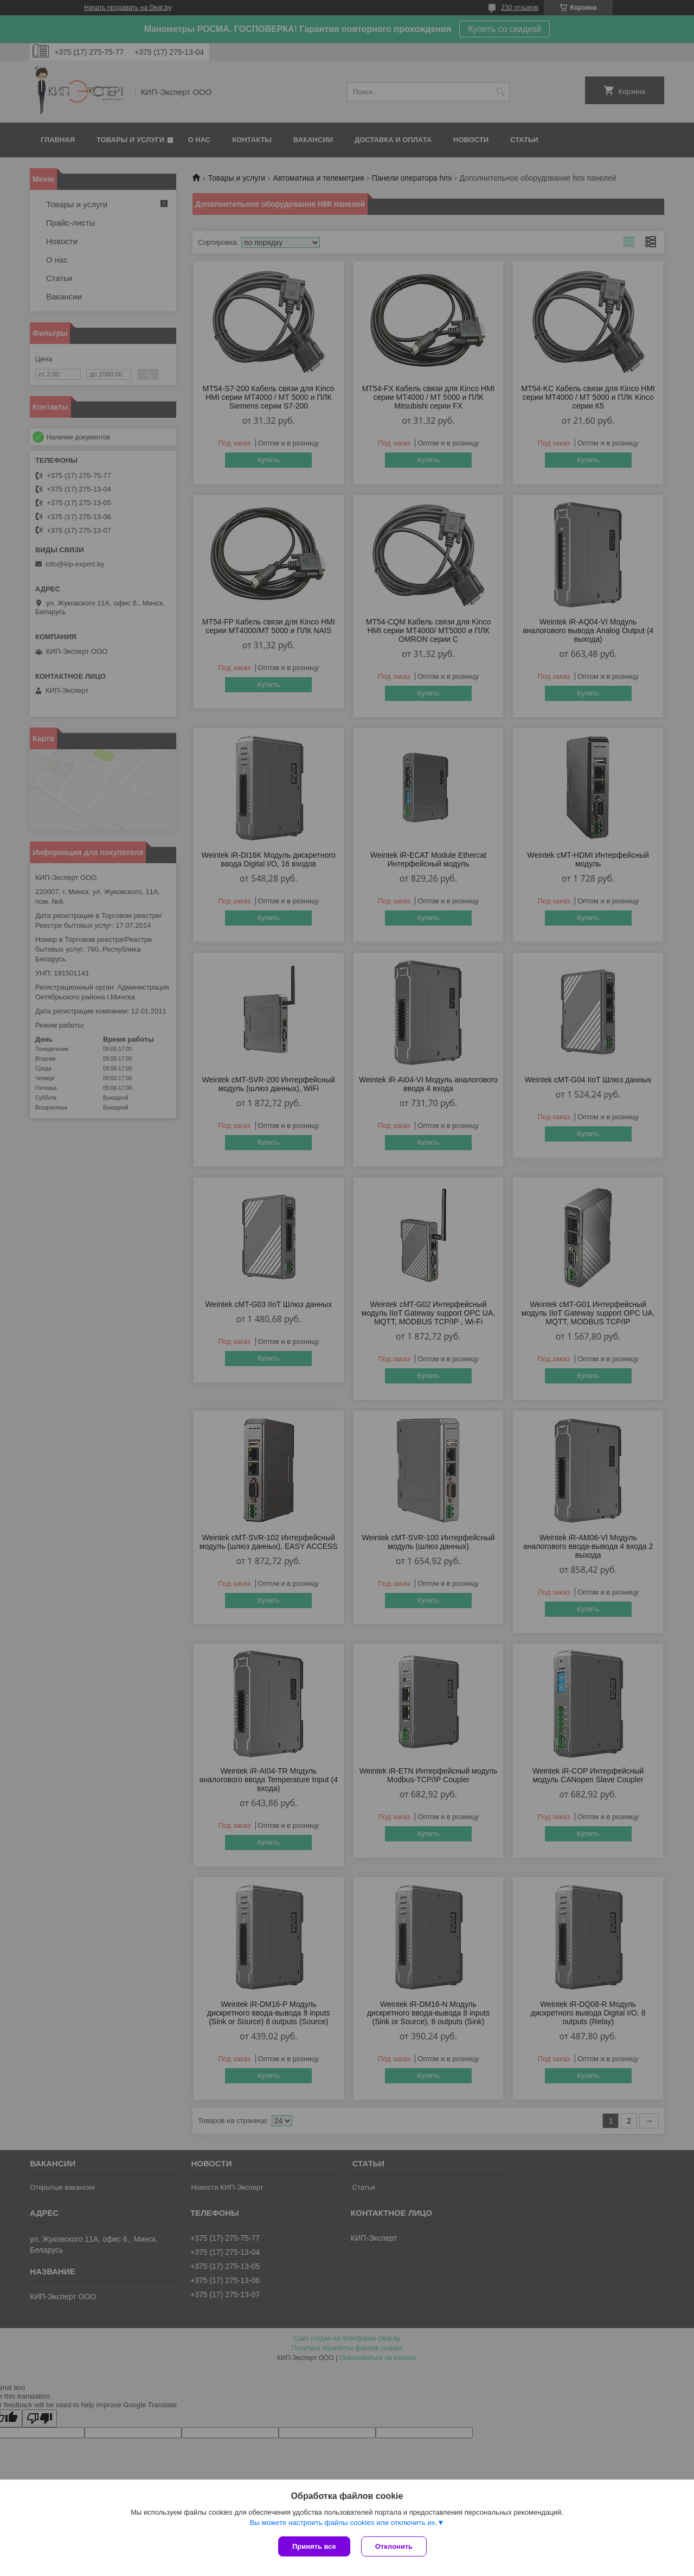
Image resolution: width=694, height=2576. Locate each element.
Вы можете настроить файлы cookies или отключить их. (343, 2522)
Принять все (314, 2546)
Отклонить (394, 2546)
